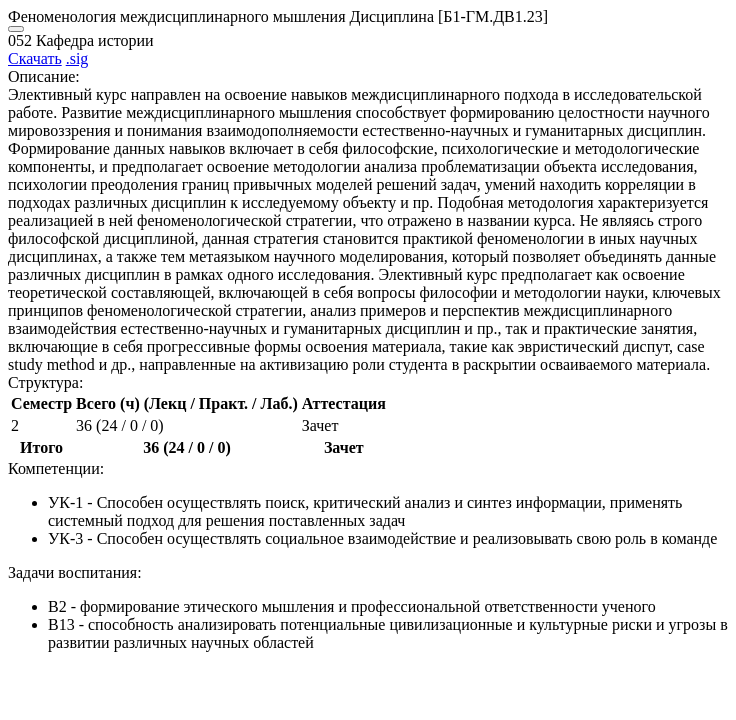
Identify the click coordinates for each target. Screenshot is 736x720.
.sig (77, 58)
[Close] (16, 29)
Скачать (35, 58)
